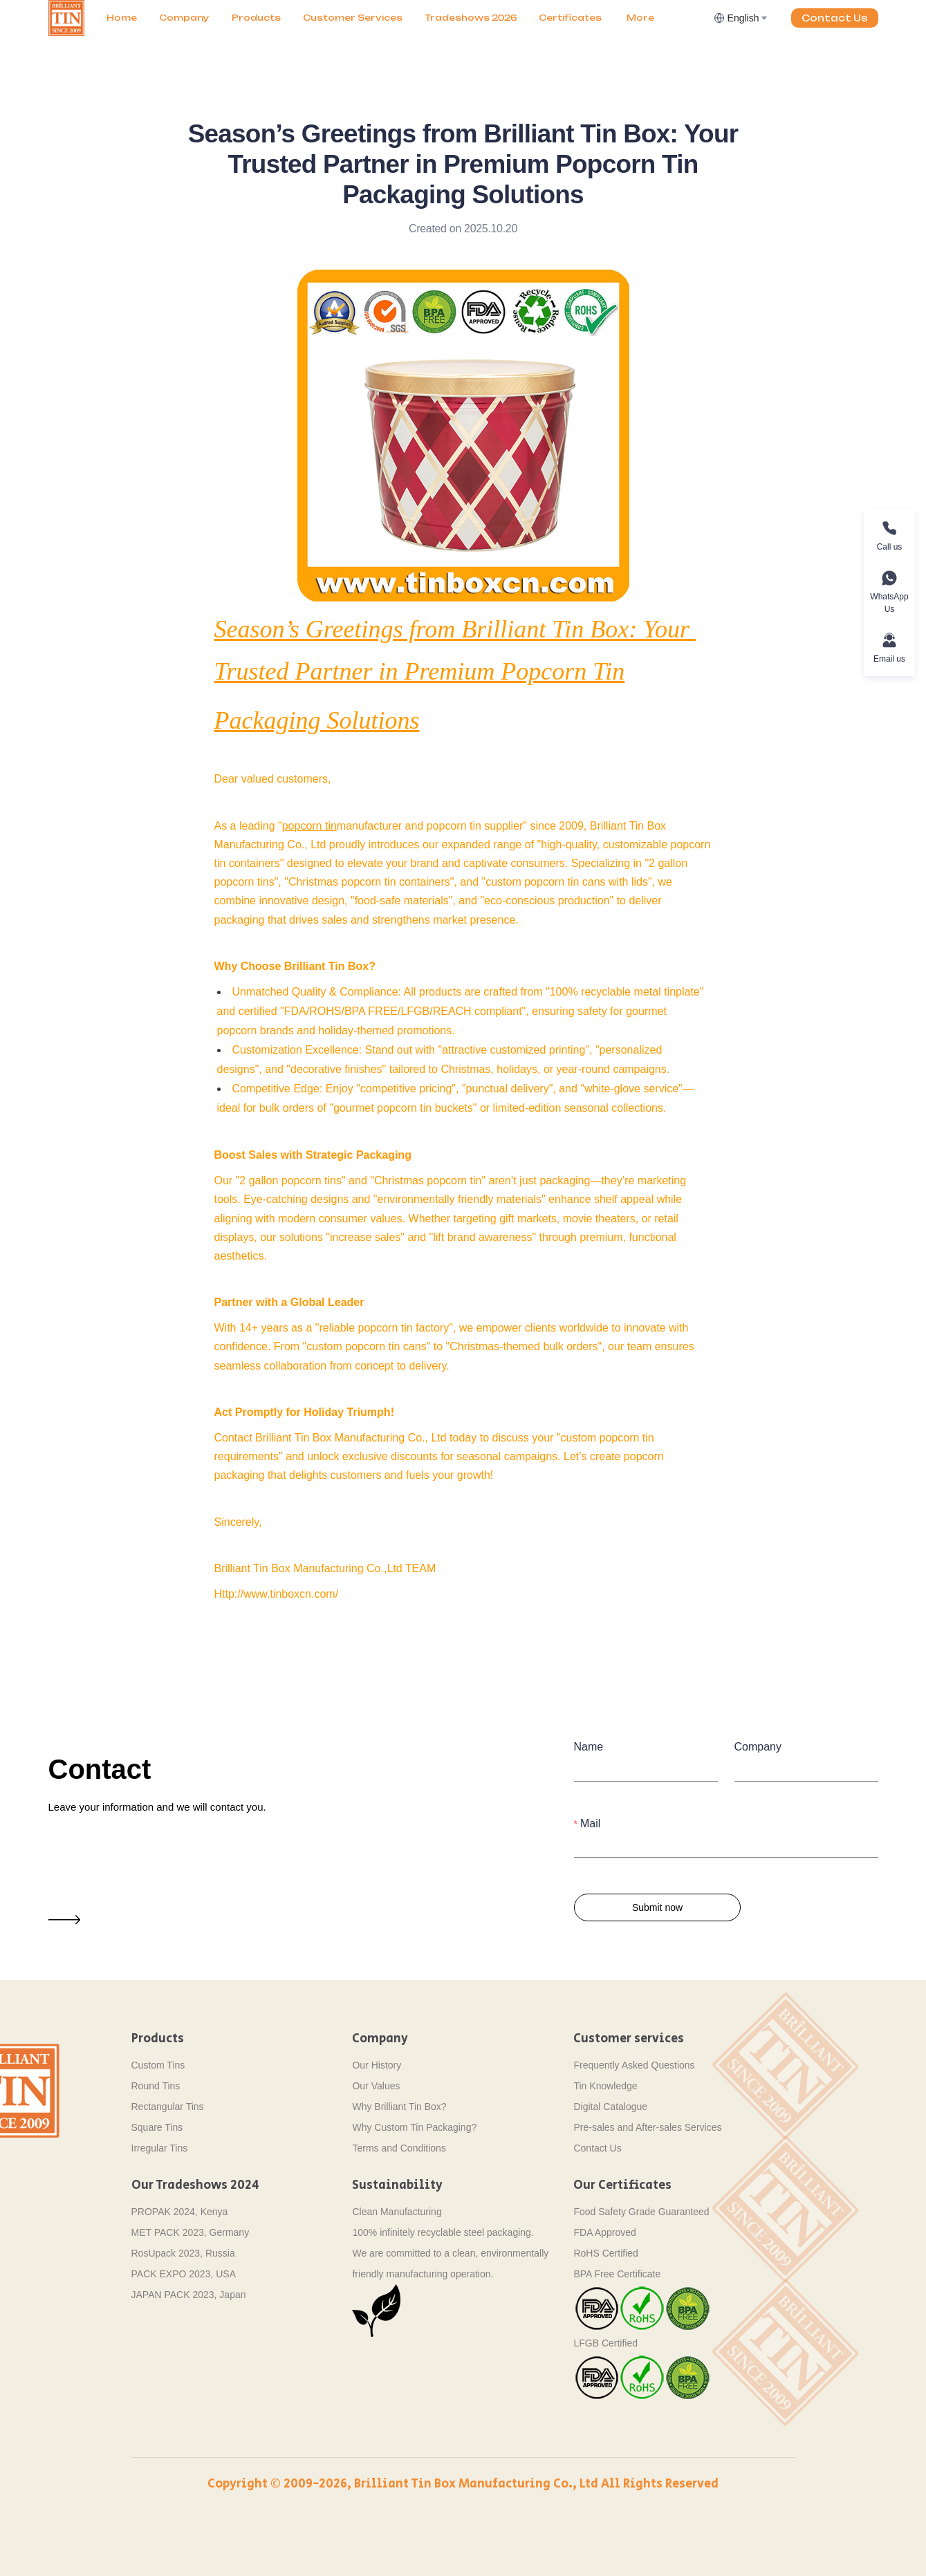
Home (122, 17)
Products (256, 17)
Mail (590, 1823)
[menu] (404, 17)
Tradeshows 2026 (471, 17)
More (640, 17)
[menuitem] (121, 18)
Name (589, 1747)
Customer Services (352, 17)
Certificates (570, 17)
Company (184, 17)
